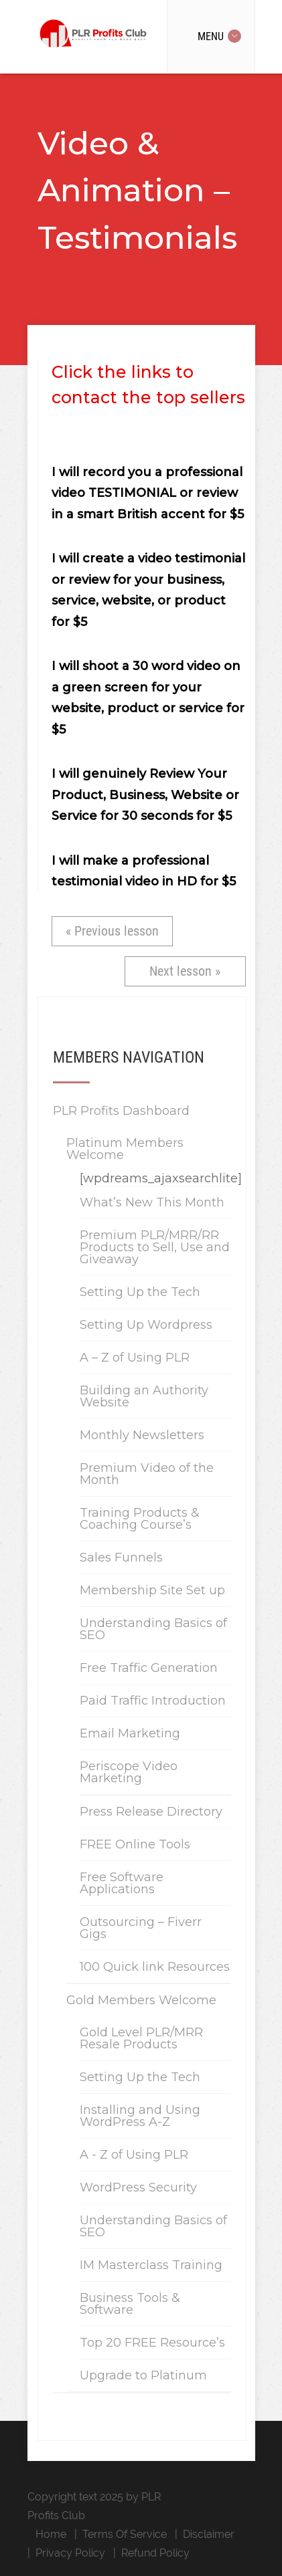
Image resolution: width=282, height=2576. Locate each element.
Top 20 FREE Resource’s (152, 2342)
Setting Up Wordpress (146, 1324)
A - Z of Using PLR (134, 2154)
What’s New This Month (152, 1202)
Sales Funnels (121, 1557)
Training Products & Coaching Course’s (140, 1518)
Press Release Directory (151, 1811)
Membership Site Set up (152, 1590)
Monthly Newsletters (142, 1435)
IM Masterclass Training (151, 2265)
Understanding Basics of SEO (153, 1629)
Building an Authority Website (144, 1396)
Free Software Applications (121, 1883)
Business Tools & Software (130, 2303)
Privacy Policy (70, 2553)
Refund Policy (155, 2553)
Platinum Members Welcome (125, 1149)
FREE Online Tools (135, 1844)
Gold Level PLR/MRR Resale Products (141, 2038)
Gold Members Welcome (141, 2000)
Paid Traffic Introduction (153, 1700)
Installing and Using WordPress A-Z (140, 2116)
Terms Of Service (124, 2534)
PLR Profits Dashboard (121, 1110)
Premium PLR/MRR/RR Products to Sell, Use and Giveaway (155, 1247)
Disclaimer (208, 2534)
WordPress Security (138, 2187)
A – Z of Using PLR (135, 1357)
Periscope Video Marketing (129, 1772)
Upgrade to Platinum (143, 2375)
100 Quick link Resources (155, 1966)
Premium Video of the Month (147, 1474)
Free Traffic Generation (149, 1667)
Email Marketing (130, 1733)
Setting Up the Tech (140, 1292)
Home (51, 2534)
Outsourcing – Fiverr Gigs (141, 1928)
